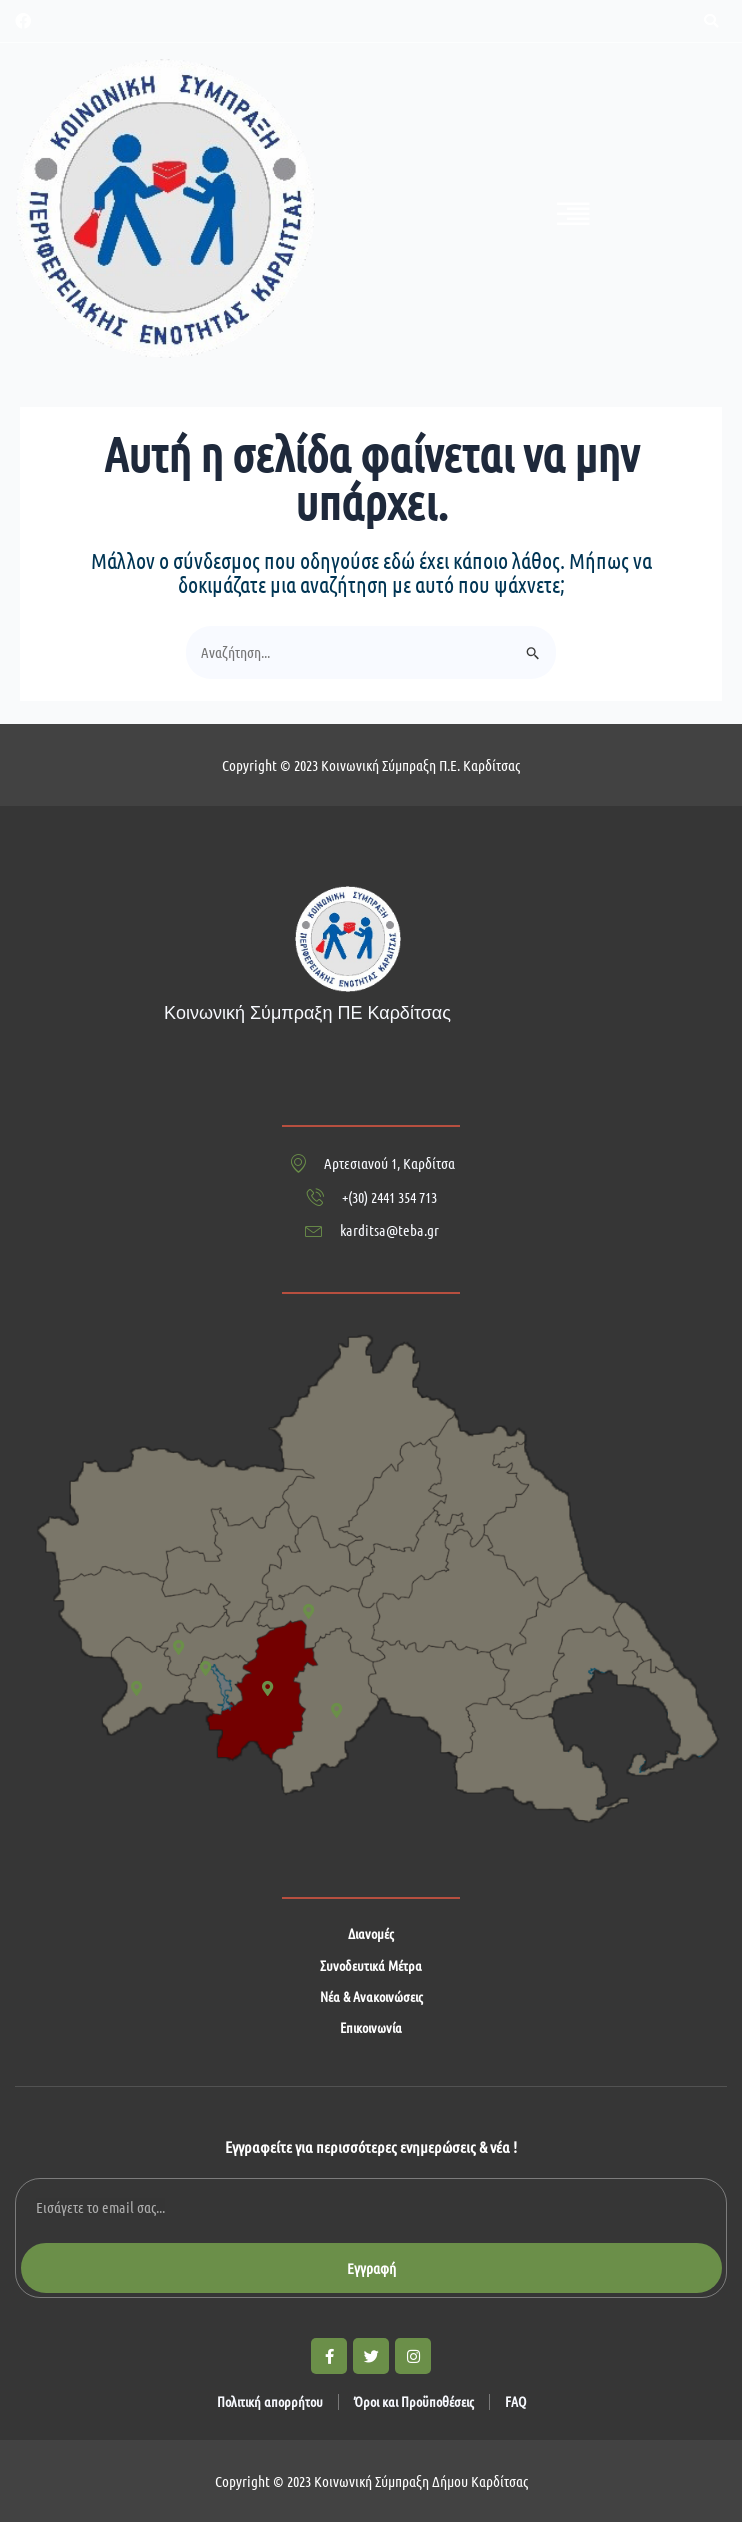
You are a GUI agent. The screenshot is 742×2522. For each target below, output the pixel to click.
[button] (711, 21)
